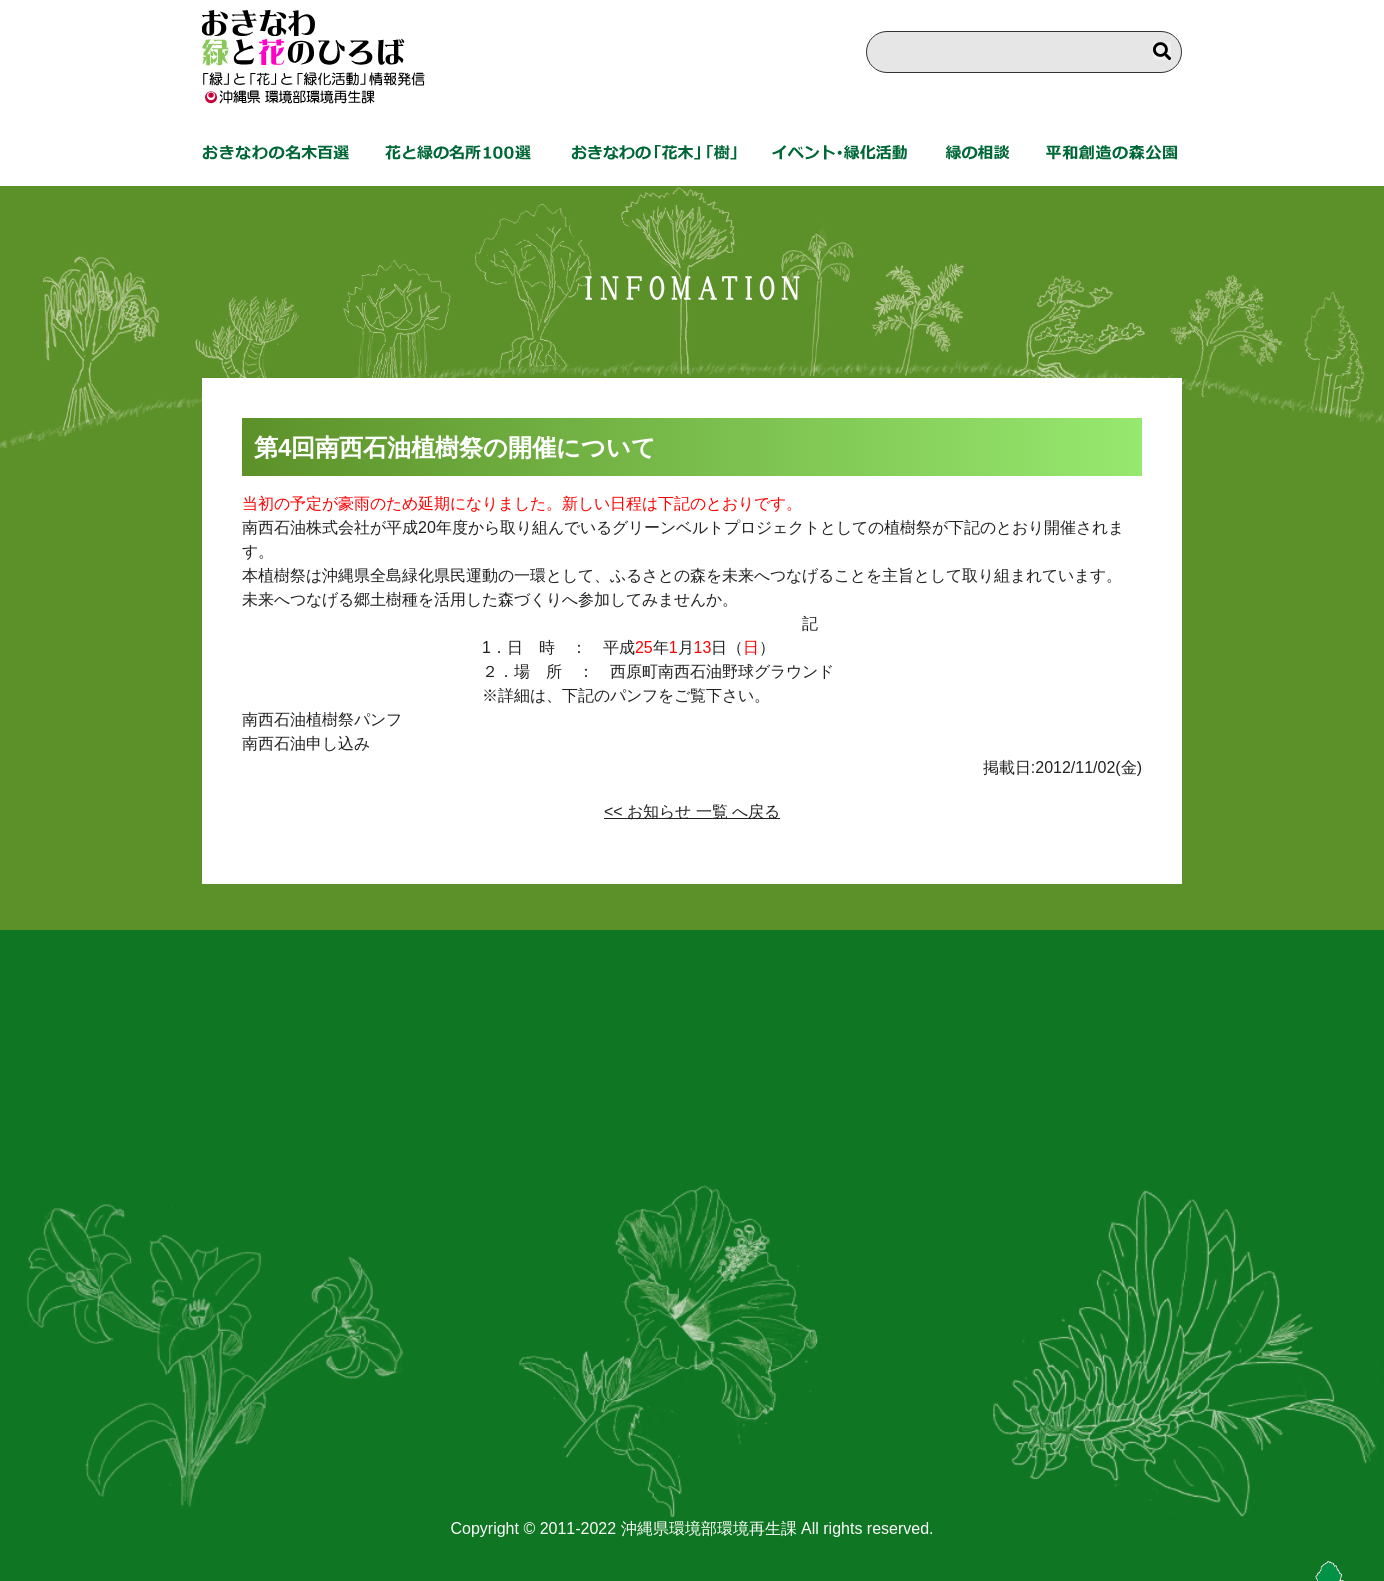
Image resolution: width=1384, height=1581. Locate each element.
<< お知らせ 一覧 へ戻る (692, 811)
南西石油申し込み (306, 743)
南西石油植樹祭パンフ (322, 719)
